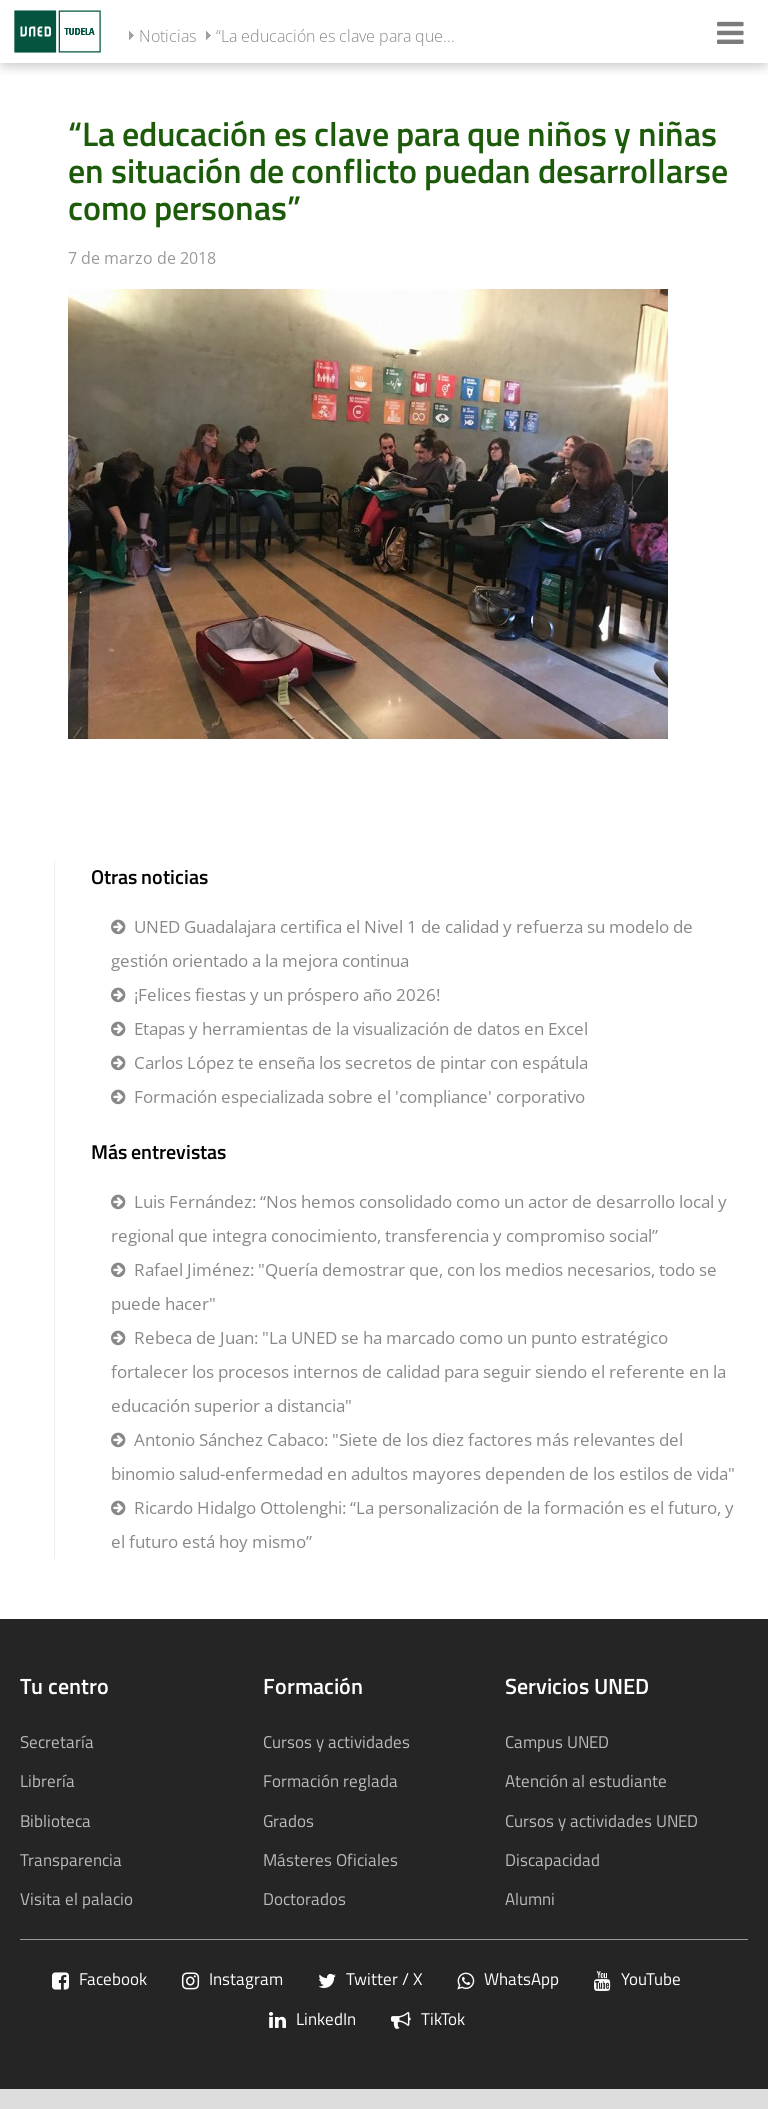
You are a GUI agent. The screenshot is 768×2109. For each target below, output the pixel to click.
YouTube (637, 1978)
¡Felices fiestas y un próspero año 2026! (287, 994)
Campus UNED (557, 1741)
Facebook (99, 1978)
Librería (47, 1780)
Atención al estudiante (586, 1780)
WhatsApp (508, 1978)
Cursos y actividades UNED (601, 1820)
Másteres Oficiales (330, 1859)
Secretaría (57, 1741)
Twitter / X (370, 1978)
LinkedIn (312, 2018)
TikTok (428, 2018)
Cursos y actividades (336, 1741)
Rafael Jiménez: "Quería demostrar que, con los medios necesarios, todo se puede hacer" (414, 1286)
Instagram (232, 1978)
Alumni (530, 1898)
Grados (288, 1820)
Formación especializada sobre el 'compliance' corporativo (359, 1096)
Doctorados (304, 1898)
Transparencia (71, 1859)
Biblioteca (55, 1820)
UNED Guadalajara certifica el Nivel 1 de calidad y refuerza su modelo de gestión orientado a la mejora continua (402, 943)
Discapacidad (552, 1859)
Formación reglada (330, 1780)
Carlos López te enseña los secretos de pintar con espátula (361, 1062)
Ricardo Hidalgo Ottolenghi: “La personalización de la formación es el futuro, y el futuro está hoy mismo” (422, 1524)
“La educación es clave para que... (335, 36)
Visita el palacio (76, 1898)
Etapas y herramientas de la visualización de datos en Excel (361, 1028)
